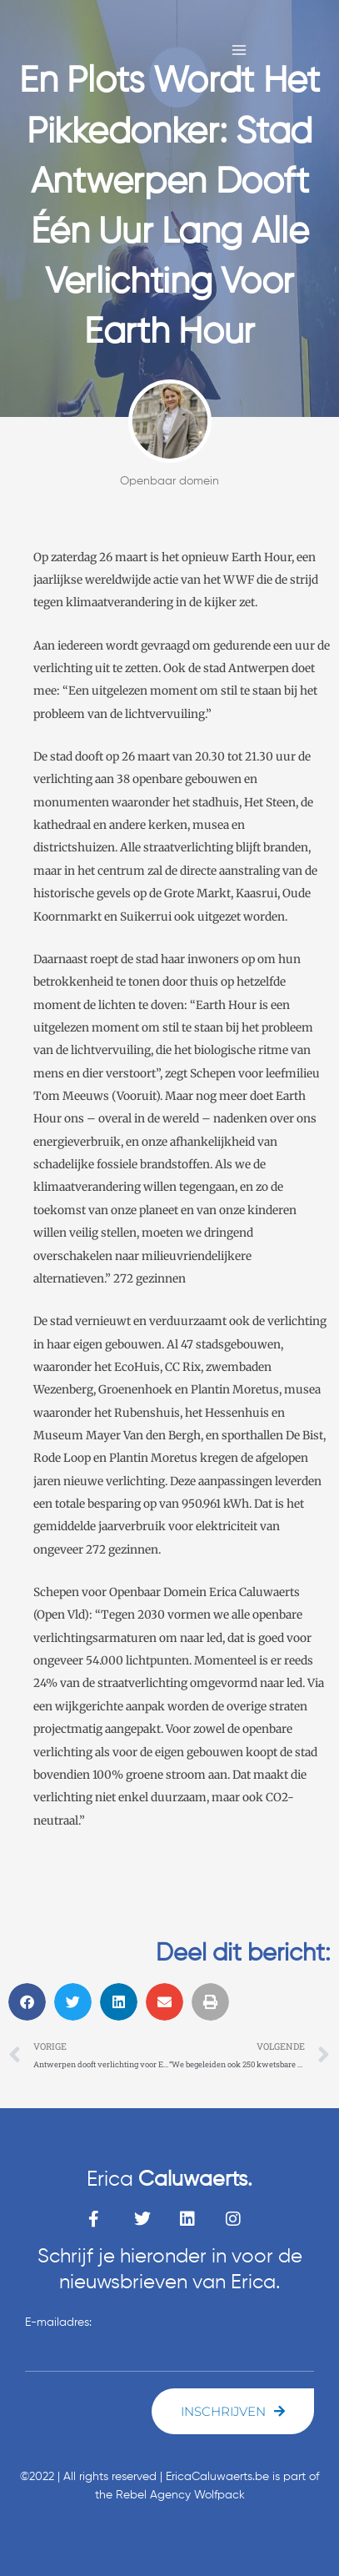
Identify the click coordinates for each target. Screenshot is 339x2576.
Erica (169, 2180)
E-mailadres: (58, 2322)
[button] (27, 2002)
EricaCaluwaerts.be (217, 2477)
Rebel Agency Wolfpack (180, 2495)
